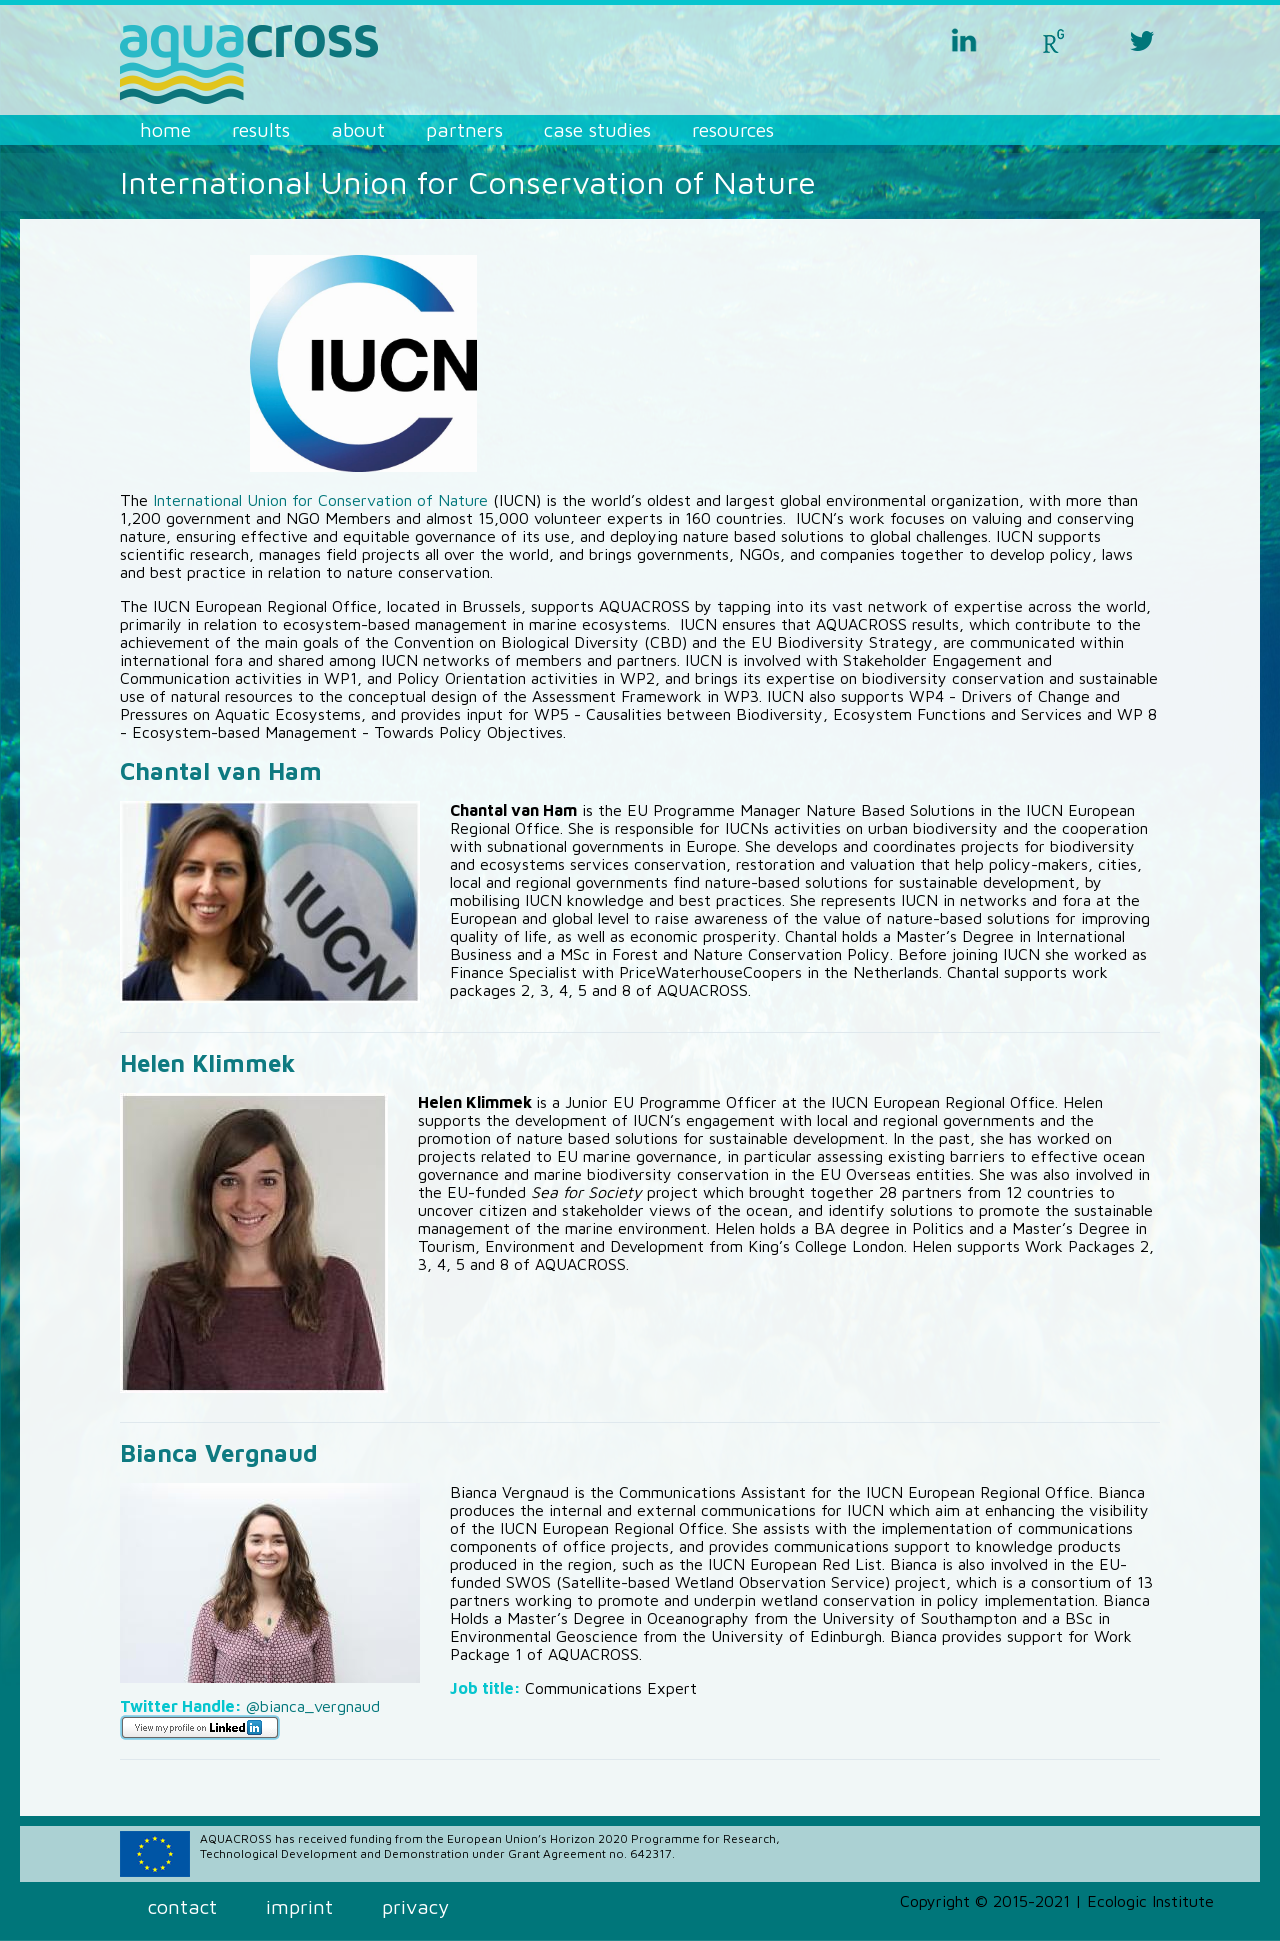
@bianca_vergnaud (313, 1706)
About (358, 129)
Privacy (415, 1906)
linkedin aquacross (964, 40)
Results (261, 129)
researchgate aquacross (1053, 40)
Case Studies (597, 129)
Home (165, 129)
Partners (464, 129)
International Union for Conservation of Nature (320, 500)
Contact (182, 1906)
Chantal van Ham (221, 771)
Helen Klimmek (208, 1063)
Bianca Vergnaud (219, 1453)
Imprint (299, 1906)
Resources (733, 129)
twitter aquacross (1142, 40)
